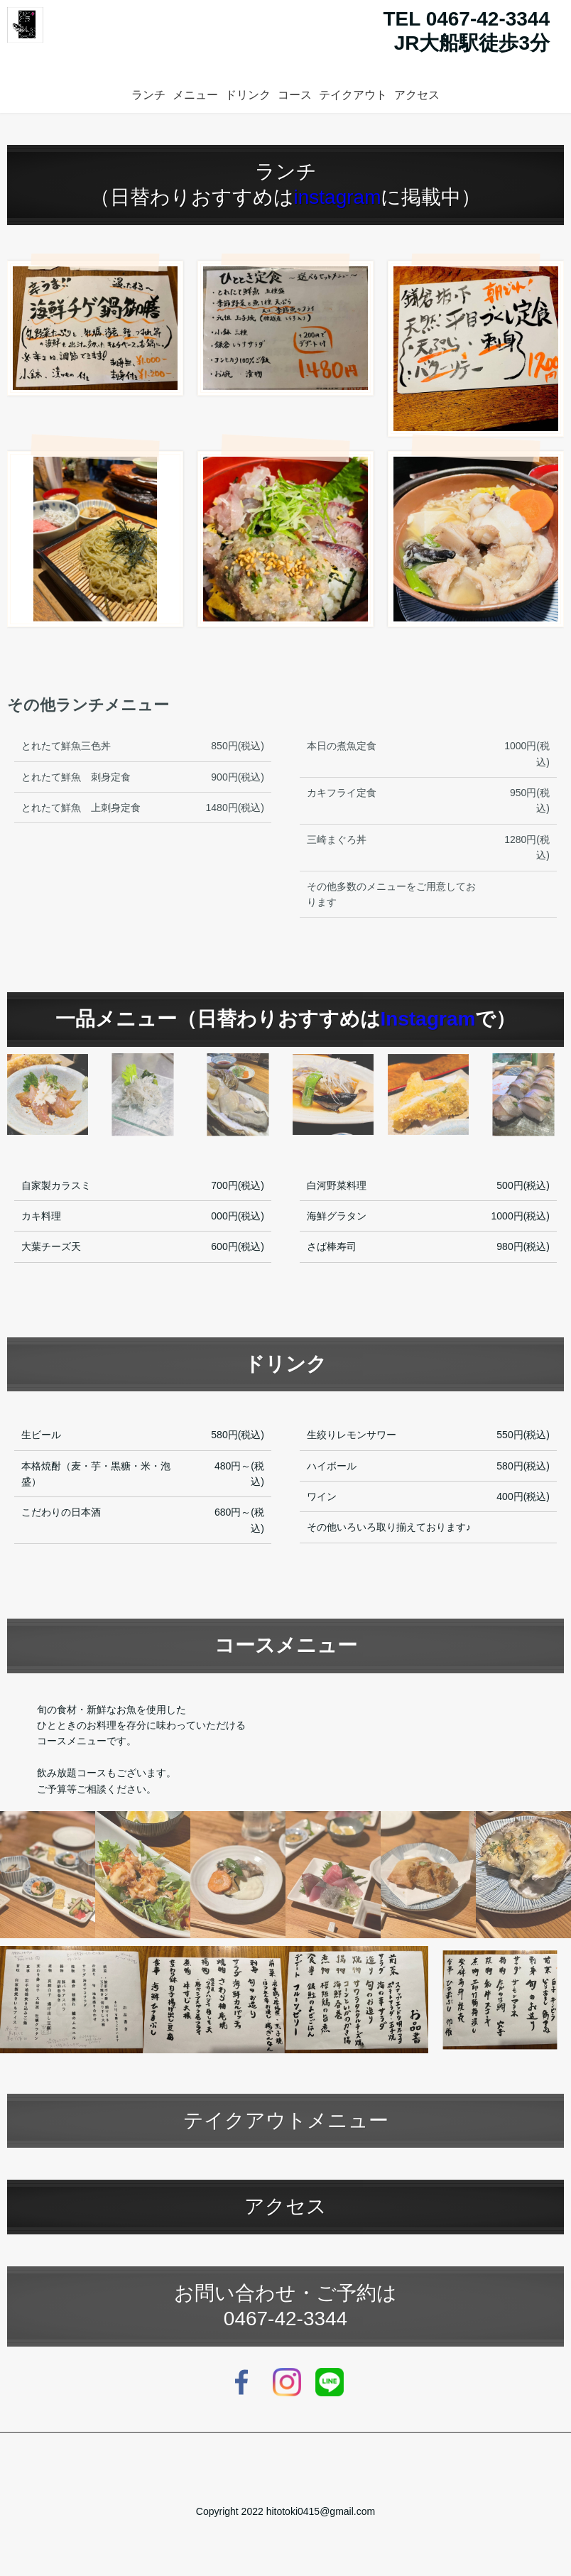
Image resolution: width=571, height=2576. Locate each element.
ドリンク (248, 95)
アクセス (417, 95)
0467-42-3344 (285, 2319)
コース (295, 95)
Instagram (428, 1019)
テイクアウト (353, 95)
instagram (337, 197)
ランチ (148, 95)
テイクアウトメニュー (285, 2120)
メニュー (195, 95)
